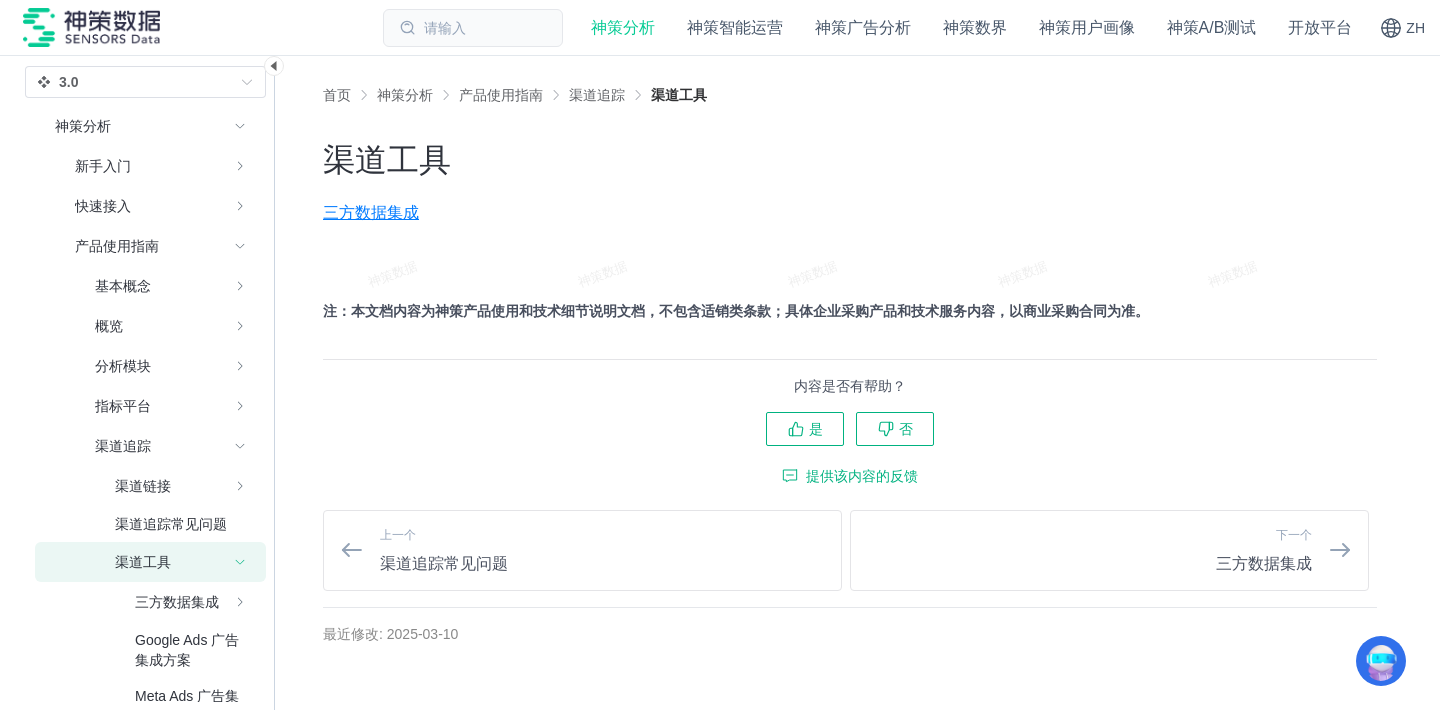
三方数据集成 (371, 212)
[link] (405, 95)
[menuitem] (150, 166)
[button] (1402, 28)
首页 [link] (337, 95)
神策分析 (405, 95)
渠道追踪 (597, 95)
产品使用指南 (501, 95)
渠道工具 (679, 95)
